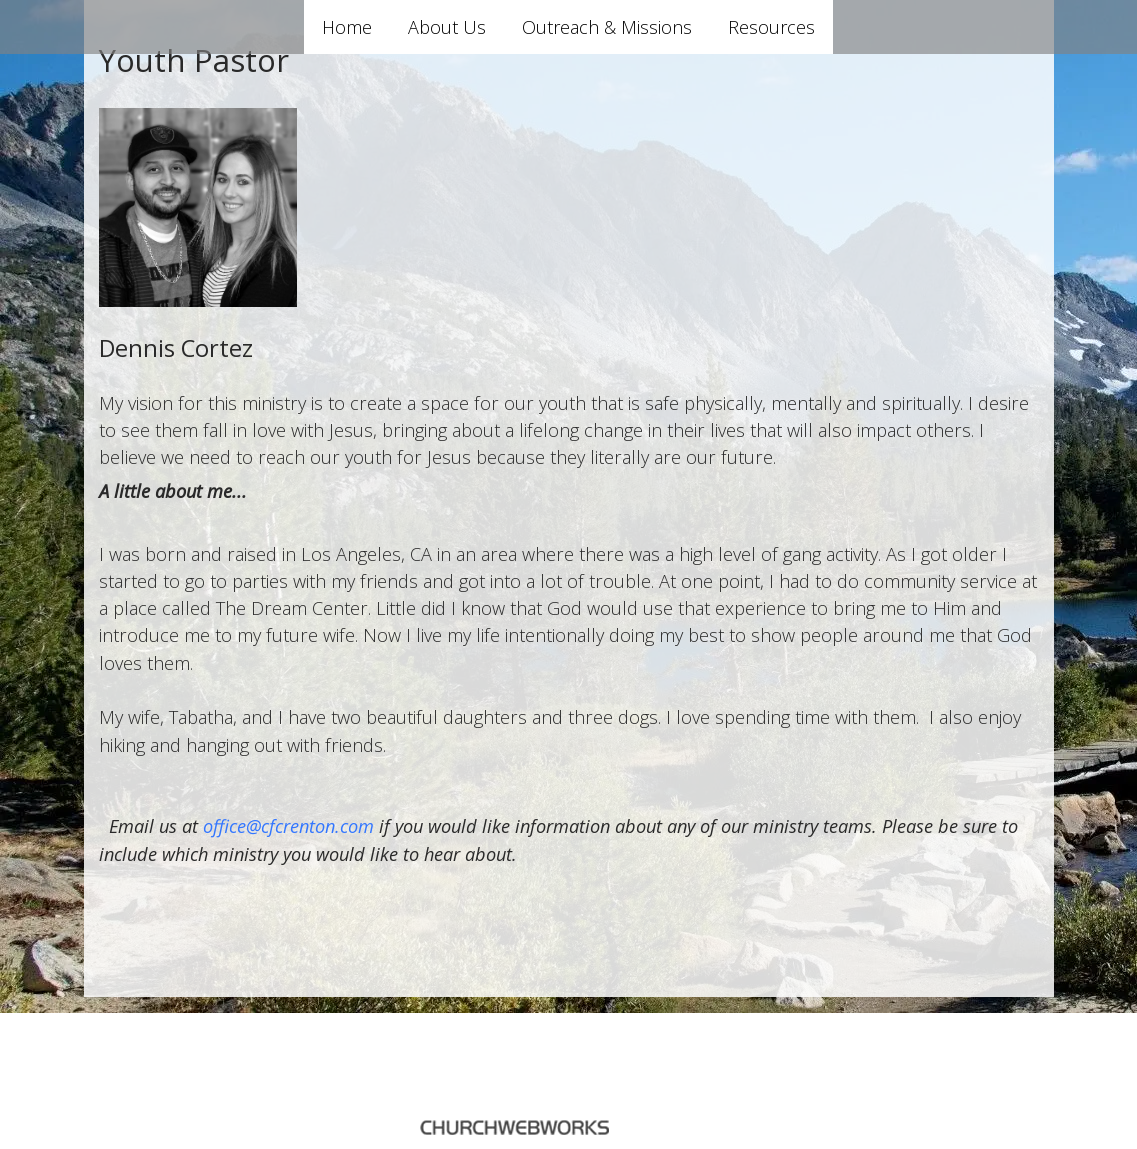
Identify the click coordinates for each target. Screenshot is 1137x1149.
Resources (771, 27)
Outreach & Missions (607, 27)
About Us (447, 27)
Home (347, 27)
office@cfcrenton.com (288, 826)
